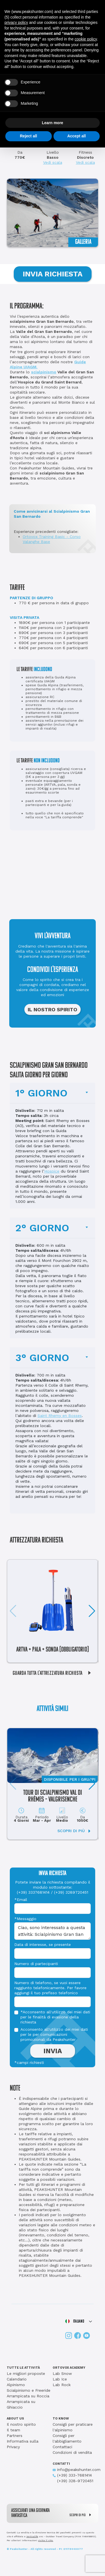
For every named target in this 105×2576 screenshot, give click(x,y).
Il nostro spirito (21, 2424)
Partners (14, 2435)
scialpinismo (43, 372)
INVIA (52, 2051)
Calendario (17, 2379)
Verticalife (32, 2536)
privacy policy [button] (16, 22)
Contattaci (62, 2447)
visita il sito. (45, 2540)
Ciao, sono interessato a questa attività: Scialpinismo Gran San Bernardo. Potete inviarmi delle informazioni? (52, 1931)
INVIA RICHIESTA (53, 274)
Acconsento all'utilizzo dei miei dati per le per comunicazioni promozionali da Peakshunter (54, 2034)
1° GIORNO (41, 1093)
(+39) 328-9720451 (73, 2481)
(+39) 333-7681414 (72, 2475)
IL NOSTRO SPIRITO (52, 1009)
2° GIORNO (42, 1228)
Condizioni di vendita (72, 2452)
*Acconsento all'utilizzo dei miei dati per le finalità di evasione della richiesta (55, 2017)
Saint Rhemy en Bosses (60, 1415)
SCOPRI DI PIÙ (81, 2514)
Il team (13, 2430)
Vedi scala (52, 162)
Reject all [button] (28, 136)
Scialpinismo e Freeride (28, 2390)
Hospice (51, 1171)
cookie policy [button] (86, 39)
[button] (92, 1611)
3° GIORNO (42, 1358)
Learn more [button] (52, 123)
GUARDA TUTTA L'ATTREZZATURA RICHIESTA (54, 1673)
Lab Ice (60, 2379)
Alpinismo (16, 2384)
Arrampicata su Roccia (28, 2396)
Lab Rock (62, 2384)
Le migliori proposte (26, 2373)
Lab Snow (62, 2373)
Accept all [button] (76, 136)
